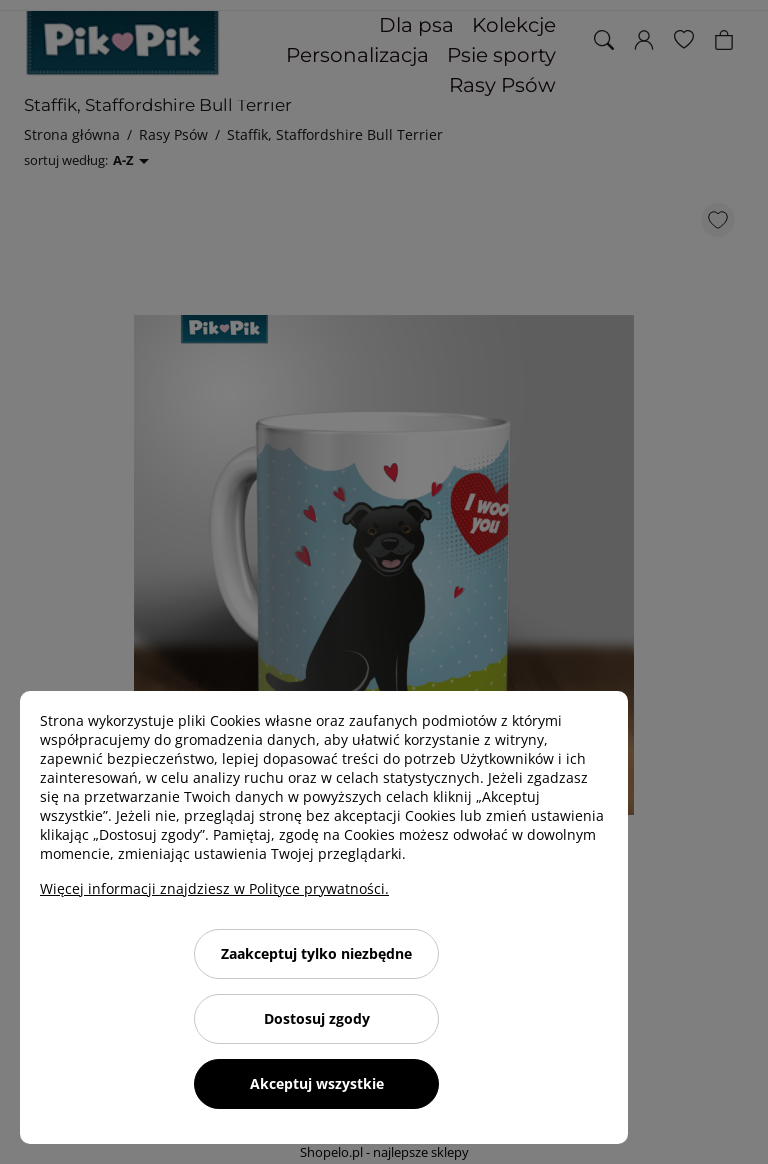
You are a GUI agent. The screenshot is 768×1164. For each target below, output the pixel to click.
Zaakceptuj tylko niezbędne (316, 953)
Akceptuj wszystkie (317, 1083)
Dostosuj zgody (317, 1018)
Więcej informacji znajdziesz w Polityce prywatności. (214, 888)
